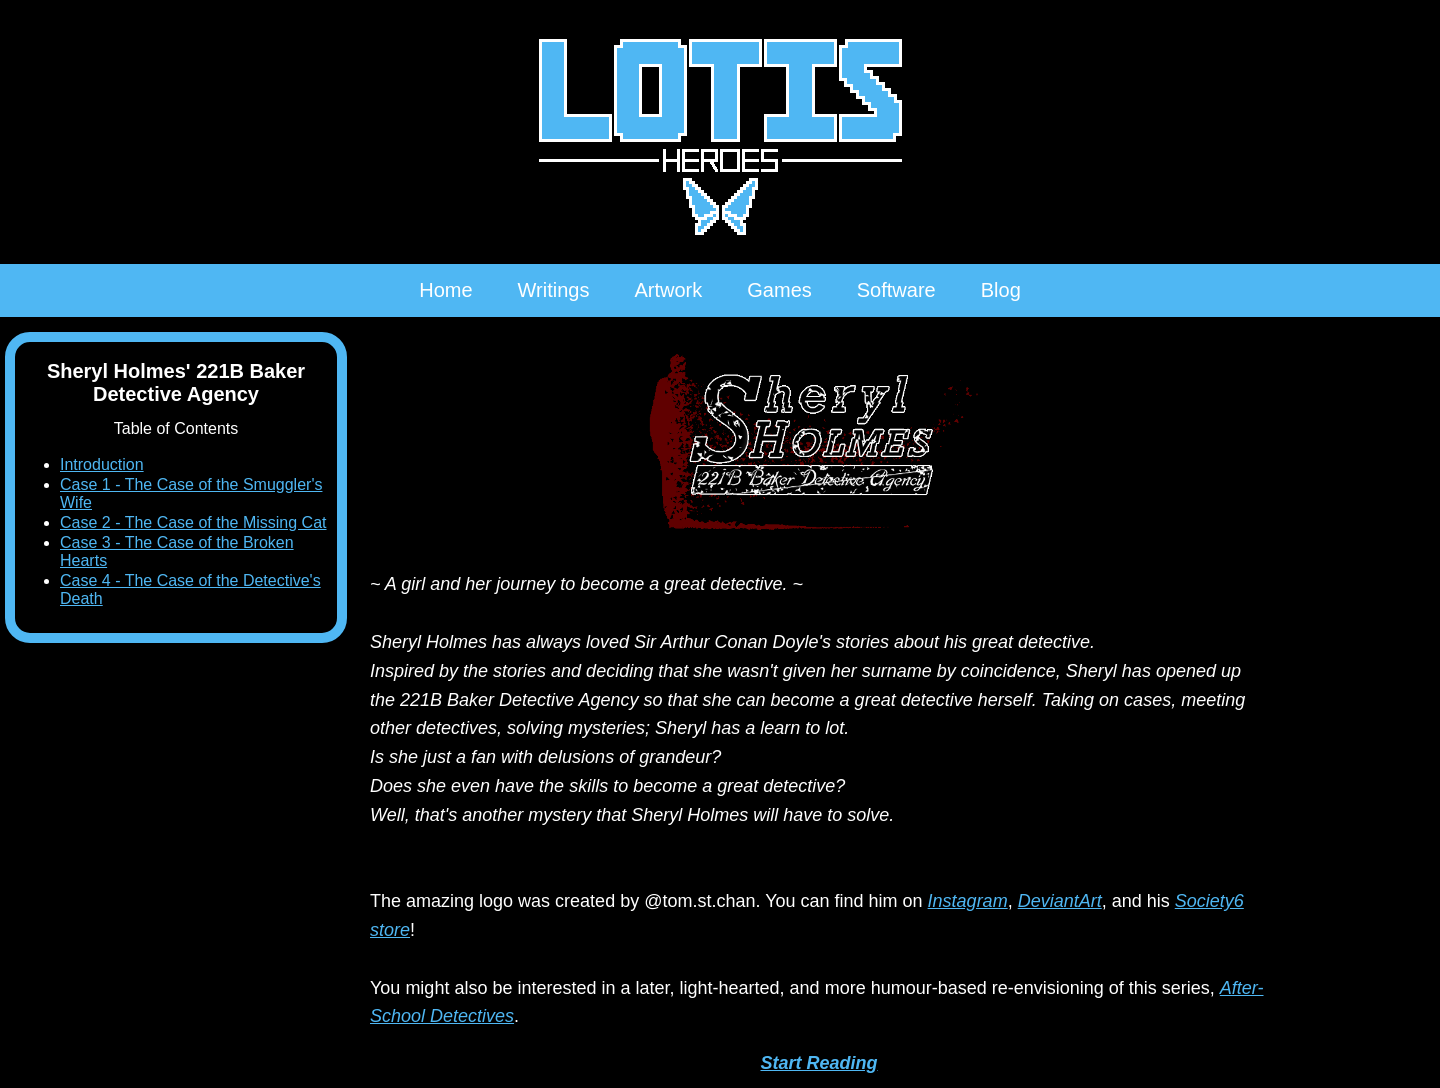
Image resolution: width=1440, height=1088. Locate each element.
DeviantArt (1060, 901)
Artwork (668, 290)
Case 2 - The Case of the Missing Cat (193, 522)
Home (445, 290)
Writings (554, 290)
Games (779, 290)
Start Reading (818, 1063)
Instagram (968, 901)
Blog (1001, 290)
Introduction (102, 464)
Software (896, 290)
